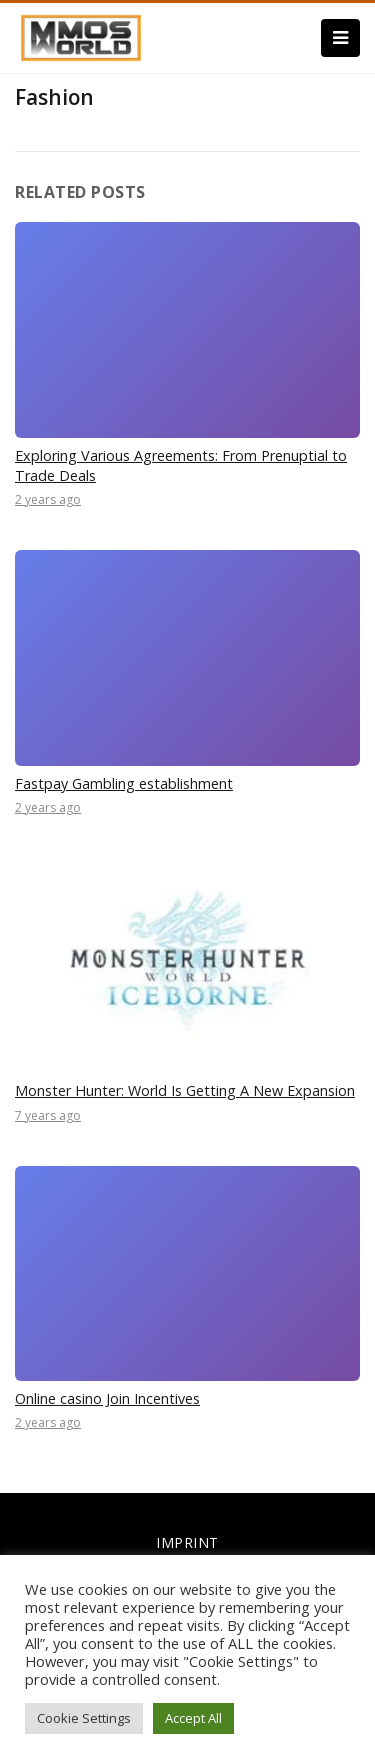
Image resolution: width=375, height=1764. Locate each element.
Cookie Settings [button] (84, 1718)
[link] (81, 36)
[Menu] (340, 38)
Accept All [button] (193, 1718)
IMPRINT (187, 1542)
